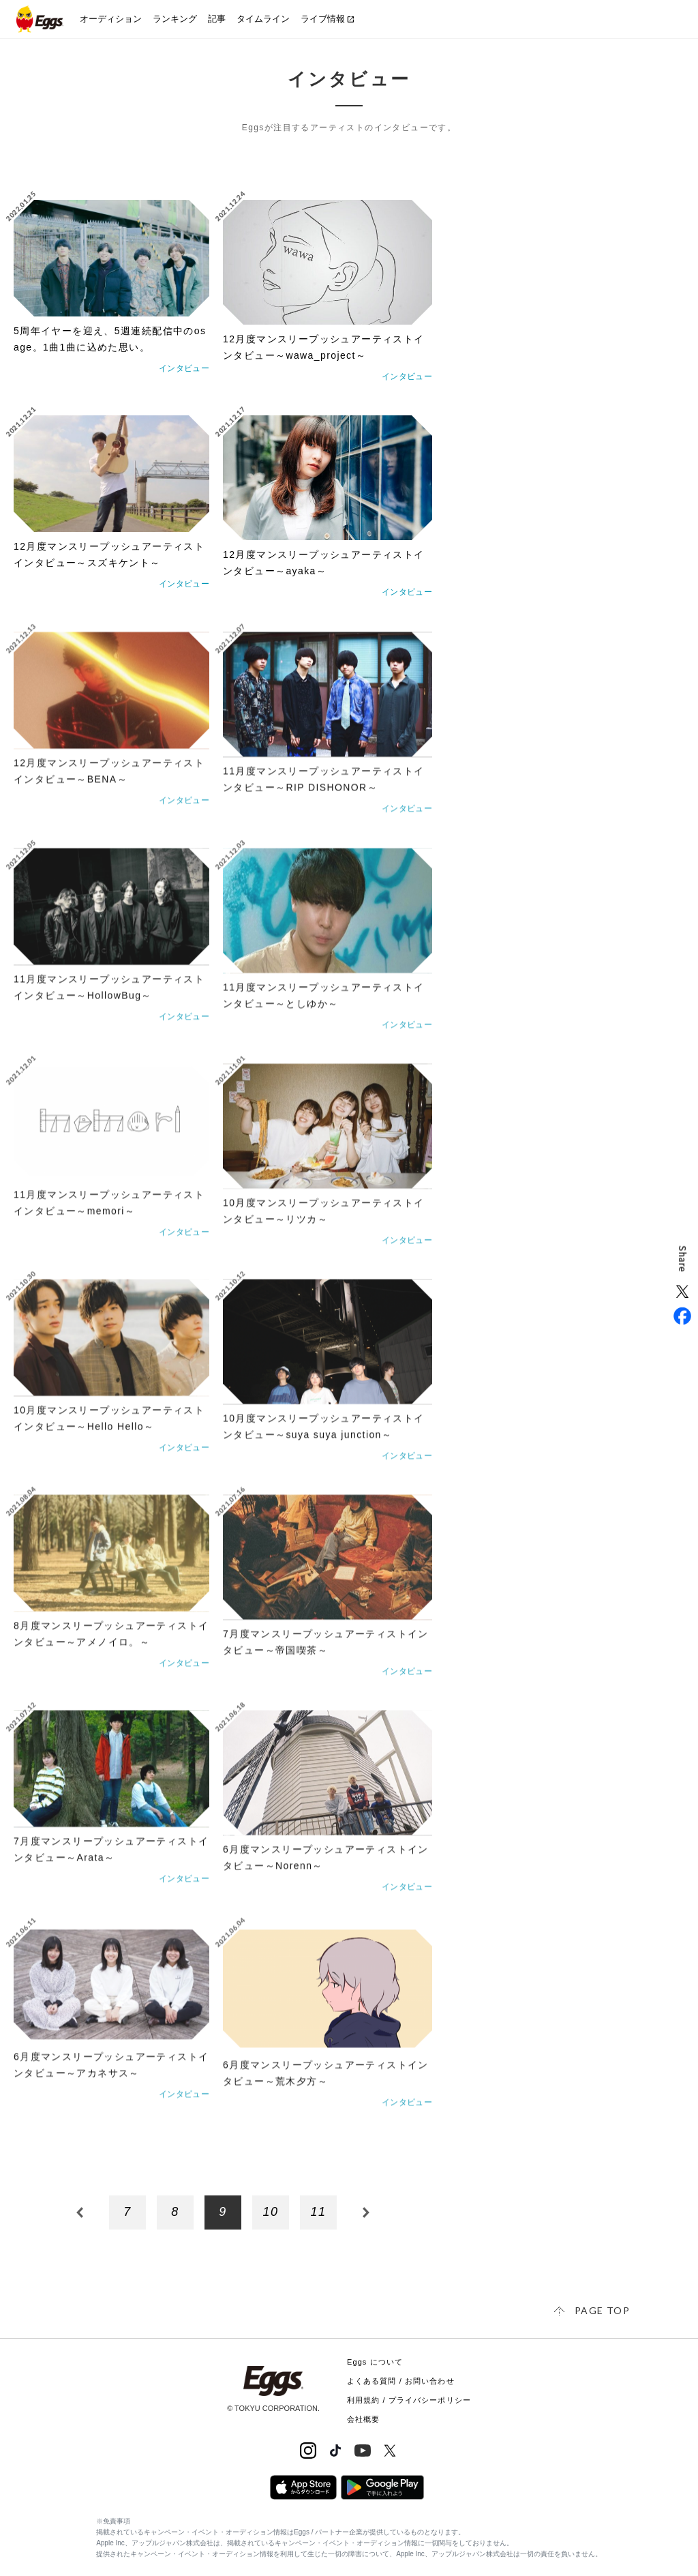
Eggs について (375, 2362)
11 (319, 2212)
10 (271, 2212)
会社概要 (363, 2419)
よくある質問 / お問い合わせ (401, 2381)
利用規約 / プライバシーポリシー (409, 2400)
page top (602, 2310)
